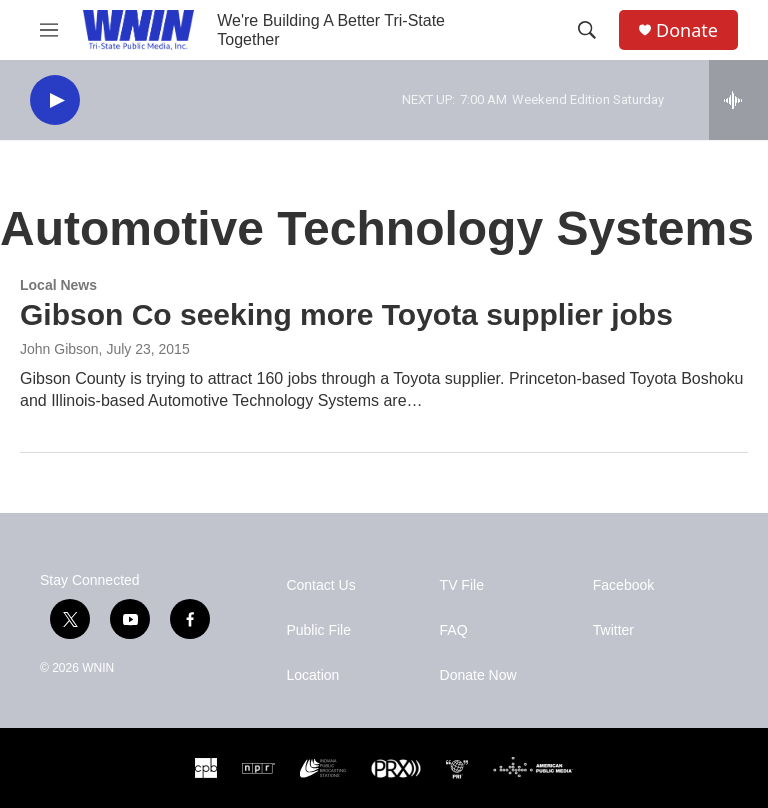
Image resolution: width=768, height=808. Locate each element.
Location (312, 675)
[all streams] (738, 100)
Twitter (613, 630)
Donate (687, 30)
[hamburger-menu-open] (49, 30)
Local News (58, 285)
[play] (55, 100)
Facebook (623, 585)
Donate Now (478, 675)
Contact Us (320, 585)
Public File (318, 630)
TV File (462, 585)
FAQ (454, 630)
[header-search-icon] (587, 30)
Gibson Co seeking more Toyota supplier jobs (346, 314)
